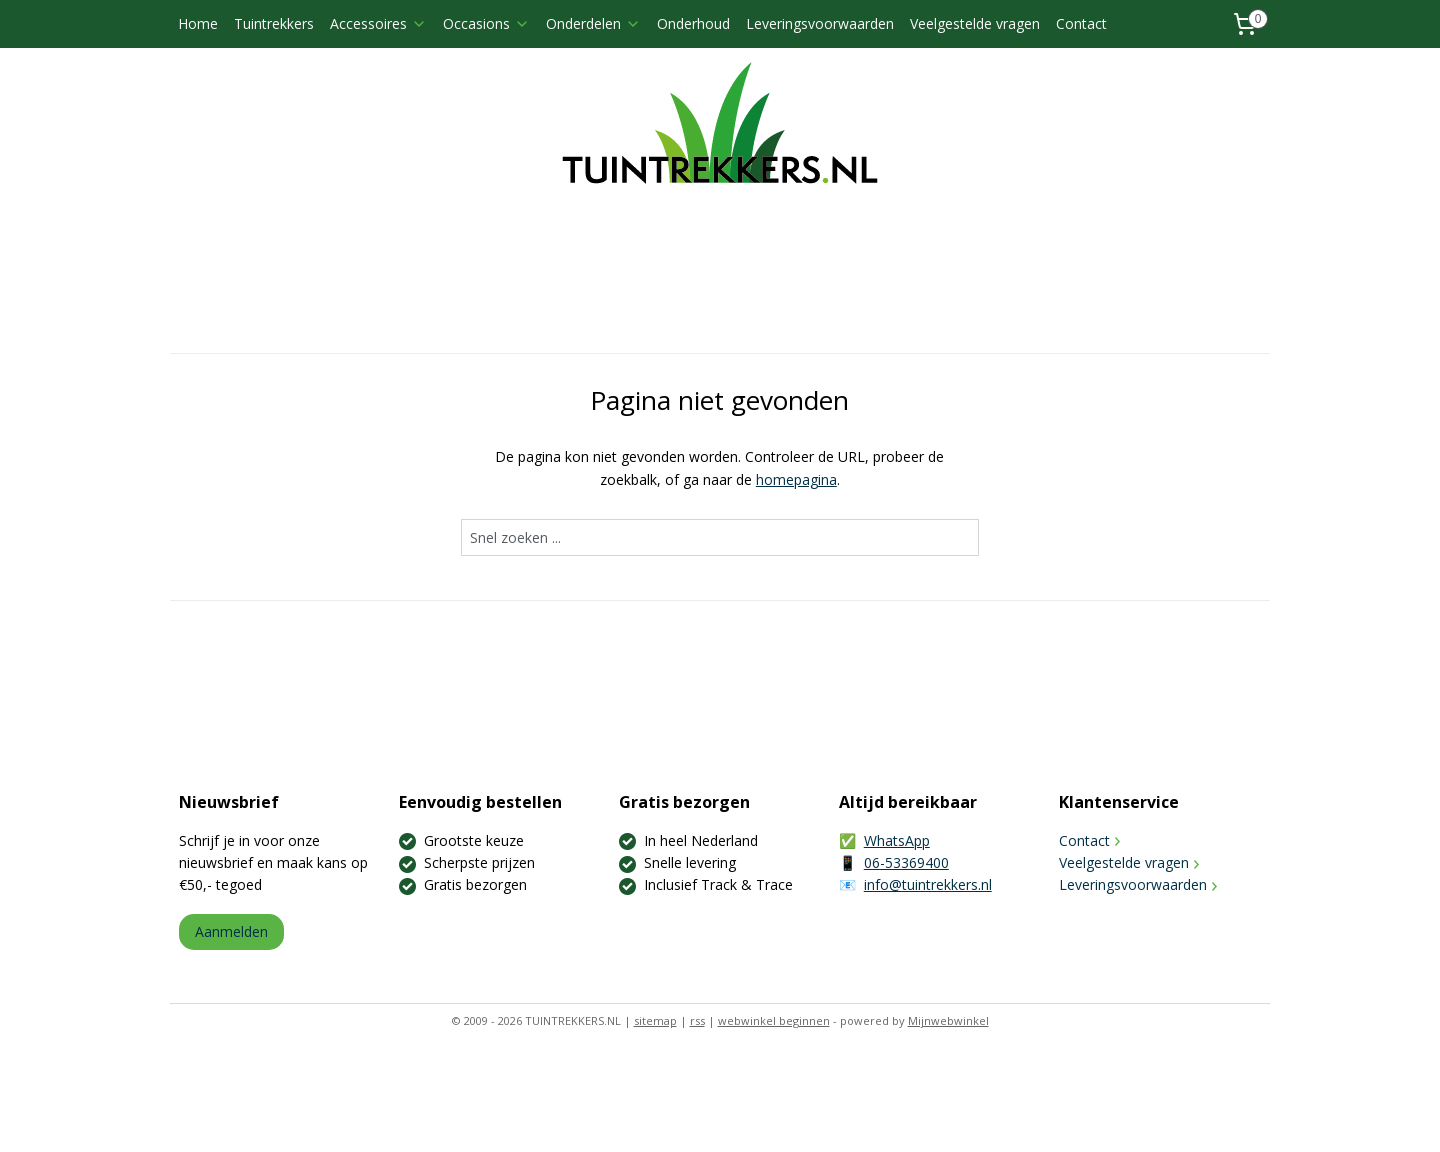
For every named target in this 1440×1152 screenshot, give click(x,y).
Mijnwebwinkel (948, 1020)
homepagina (796, 479)
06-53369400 (906, 862)
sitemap (655, 1020)
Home (198, 23)
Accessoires (378, 23)
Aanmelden (231, 931)
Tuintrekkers (274, 23)
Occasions (486, 23)
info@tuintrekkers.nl (928, 884)
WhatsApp (897, 840)
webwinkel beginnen (774, 1020)
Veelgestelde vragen (975, 23)
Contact (1081, 23)
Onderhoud (693, 23)
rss (697, 1020)
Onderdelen (593, 23)
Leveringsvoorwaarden (820, 23)
